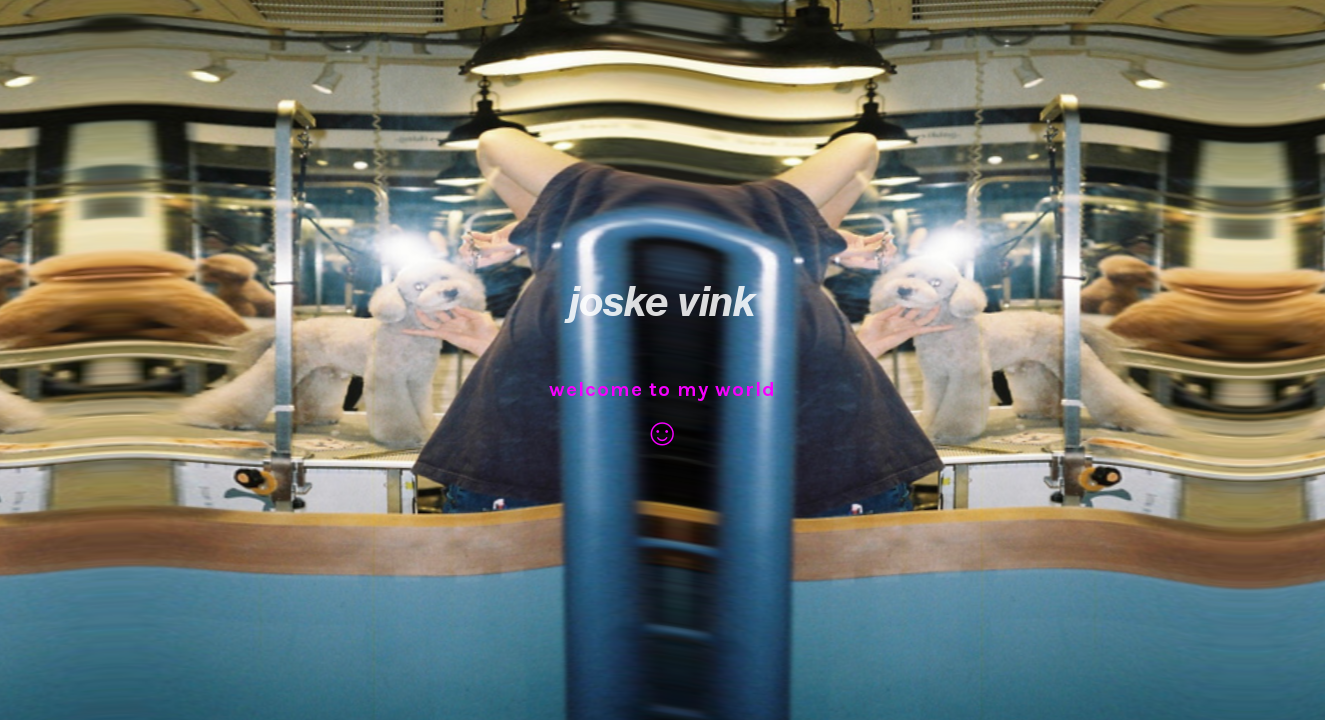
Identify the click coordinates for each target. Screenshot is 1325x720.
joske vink (662, 301)
